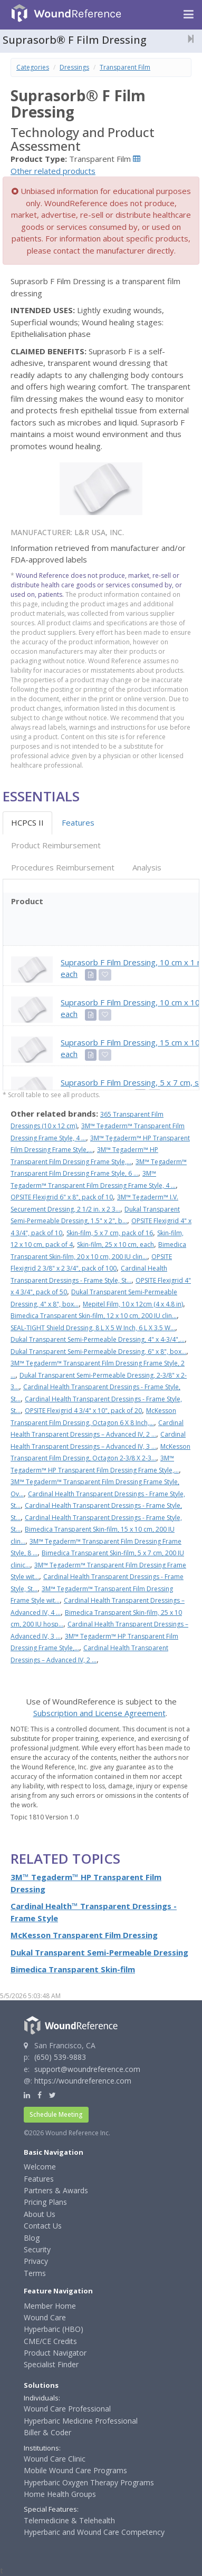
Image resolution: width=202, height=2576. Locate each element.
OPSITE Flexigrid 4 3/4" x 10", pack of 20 (83, 1410)
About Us (39, 2214)
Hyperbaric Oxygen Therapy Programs (89, 2482)
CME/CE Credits (50, 2341)
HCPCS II (27, 822)
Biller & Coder (47, 2432)
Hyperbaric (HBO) (53, 2329)
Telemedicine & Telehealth (69, 2520)
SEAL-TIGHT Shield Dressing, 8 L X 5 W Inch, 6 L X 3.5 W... (93, 1327)
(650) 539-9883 (60, 2057)
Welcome (40, 2167)
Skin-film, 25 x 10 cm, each (115, 1244)
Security (37, 2249)
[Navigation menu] (188, 15)
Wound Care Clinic (54, 2459)
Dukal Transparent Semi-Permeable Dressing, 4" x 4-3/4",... (98, 1339)
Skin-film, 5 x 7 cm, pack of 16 (109, 1232)
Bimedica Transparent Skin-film (73, 1969)
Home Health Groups (60, 2494)
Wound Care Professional (67, 2409)
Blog (32, 2238)
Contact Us (43, 2226)
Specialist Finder (51, 2364)
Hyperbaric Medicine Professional (81, 2421)
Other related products (53, 171)
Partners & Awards (56, 2190)
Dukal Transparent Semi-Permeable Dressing (99, 1952)
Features (78, 822)
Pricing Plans (45, 2202)
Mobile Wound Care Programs (75, 2470)
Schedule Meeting (56, 2114)
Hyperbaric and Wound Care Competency (94, 2532)
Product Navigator (55, 2353)
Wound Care (45, 2317)
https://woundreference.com (82, 2081)
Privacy (36, 2261)
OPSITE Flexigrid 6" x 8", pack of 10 (62, 1197)
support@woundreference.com (87, 2069)
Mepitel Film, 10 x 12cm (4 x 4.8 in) (133, 1304)
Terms (35, 2273)
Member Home (50, 2306)
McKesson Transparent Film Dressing (84, 1935)
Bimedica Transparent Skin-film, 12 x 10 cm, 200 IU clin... (94, 1315)
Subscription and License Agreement (99, 1713)
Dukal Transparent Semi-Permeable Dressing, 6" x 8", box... (98, 1351)
